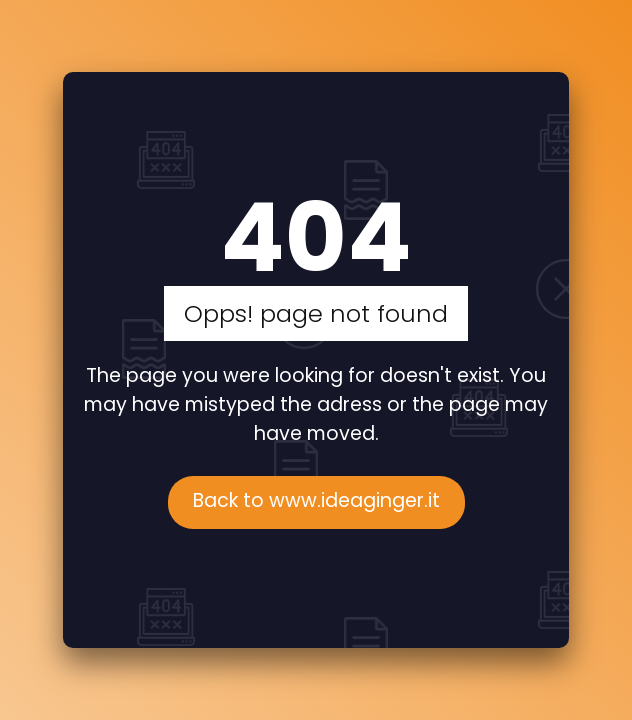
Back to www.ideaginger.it (316, 500)
